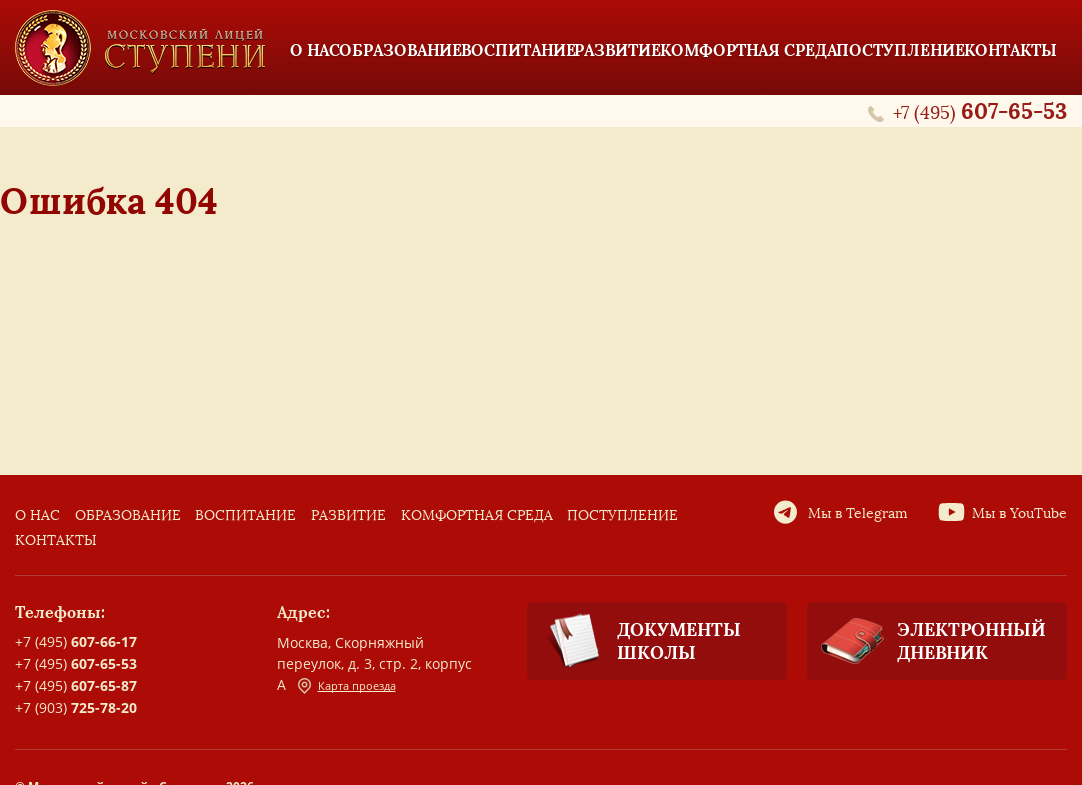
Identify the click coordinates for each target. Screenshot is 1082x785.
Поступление (622, 515)
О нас (37, 515)
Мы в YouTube (1019, 513)
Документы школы (634, 641)
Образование (128, 515)
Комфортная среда (477, 515)
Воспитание (245, 515)
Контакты (56, 540)
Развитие (348, 515)
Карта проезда (347, 686)
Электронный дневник (926, 641)
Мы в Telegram (858, 513)
